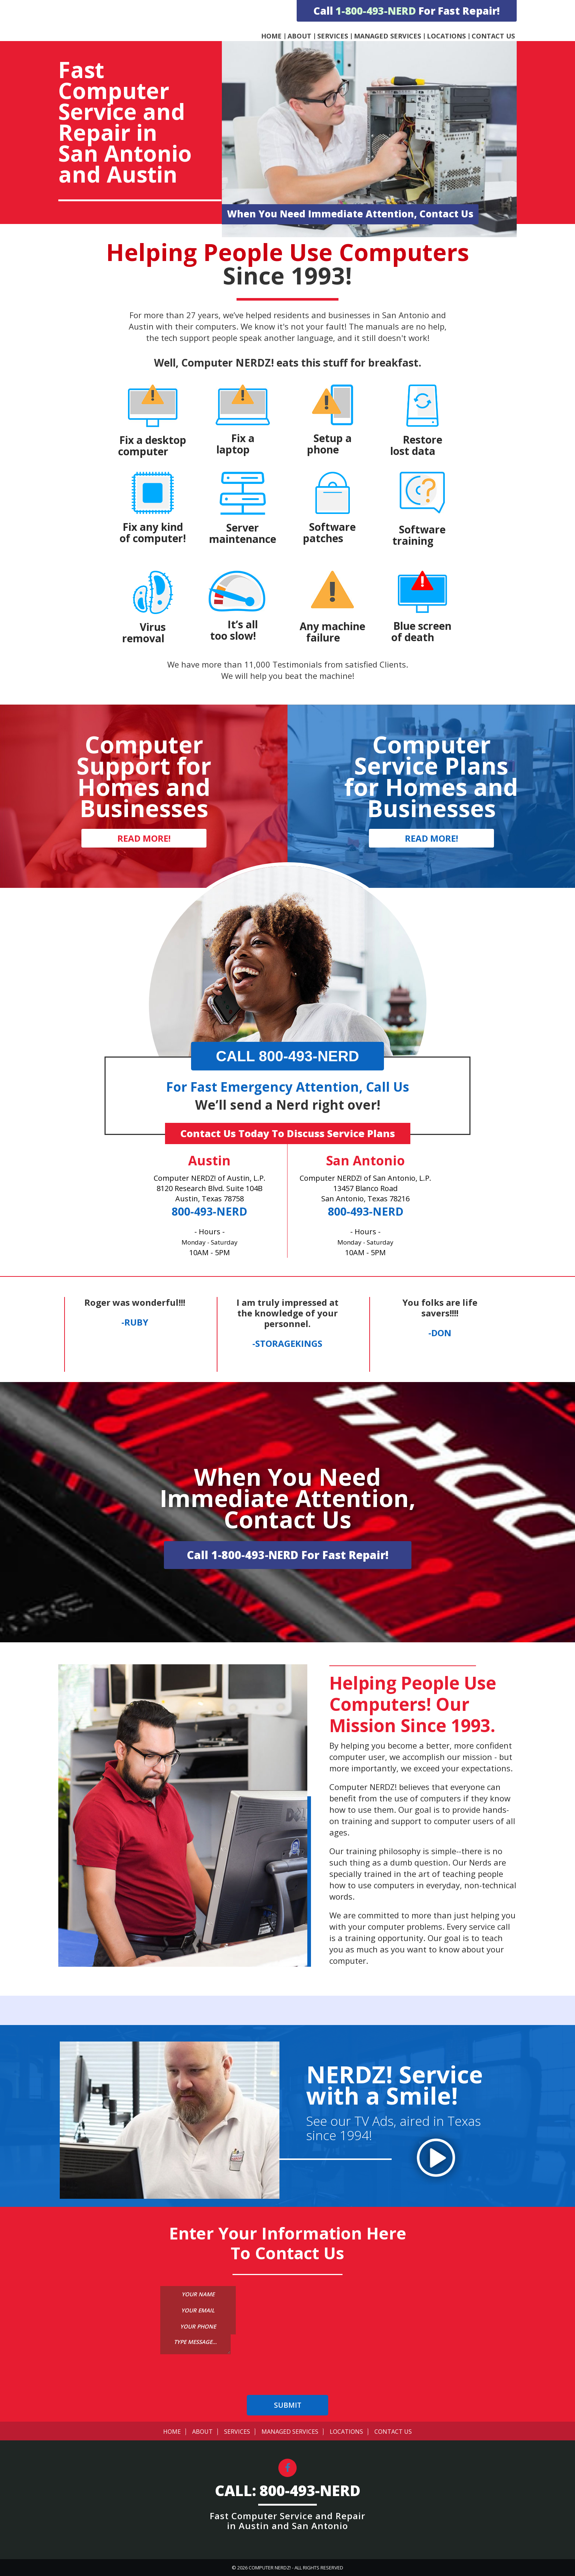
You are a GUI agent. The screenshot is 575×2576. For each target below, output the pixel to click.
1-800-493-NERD (376, 11)
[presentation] (287, 2380)
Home (271, 36)
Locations (446, 36)
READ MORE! (144, 838)
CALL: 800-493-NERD (287, 2490)
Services (332, 36)
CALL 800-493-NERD (287, 1056)
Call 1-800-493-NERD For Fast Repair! (288, 1554)
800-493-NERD (209, 1211)
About (299, 36)
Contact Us (493, 36)
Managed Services (387, 36)
